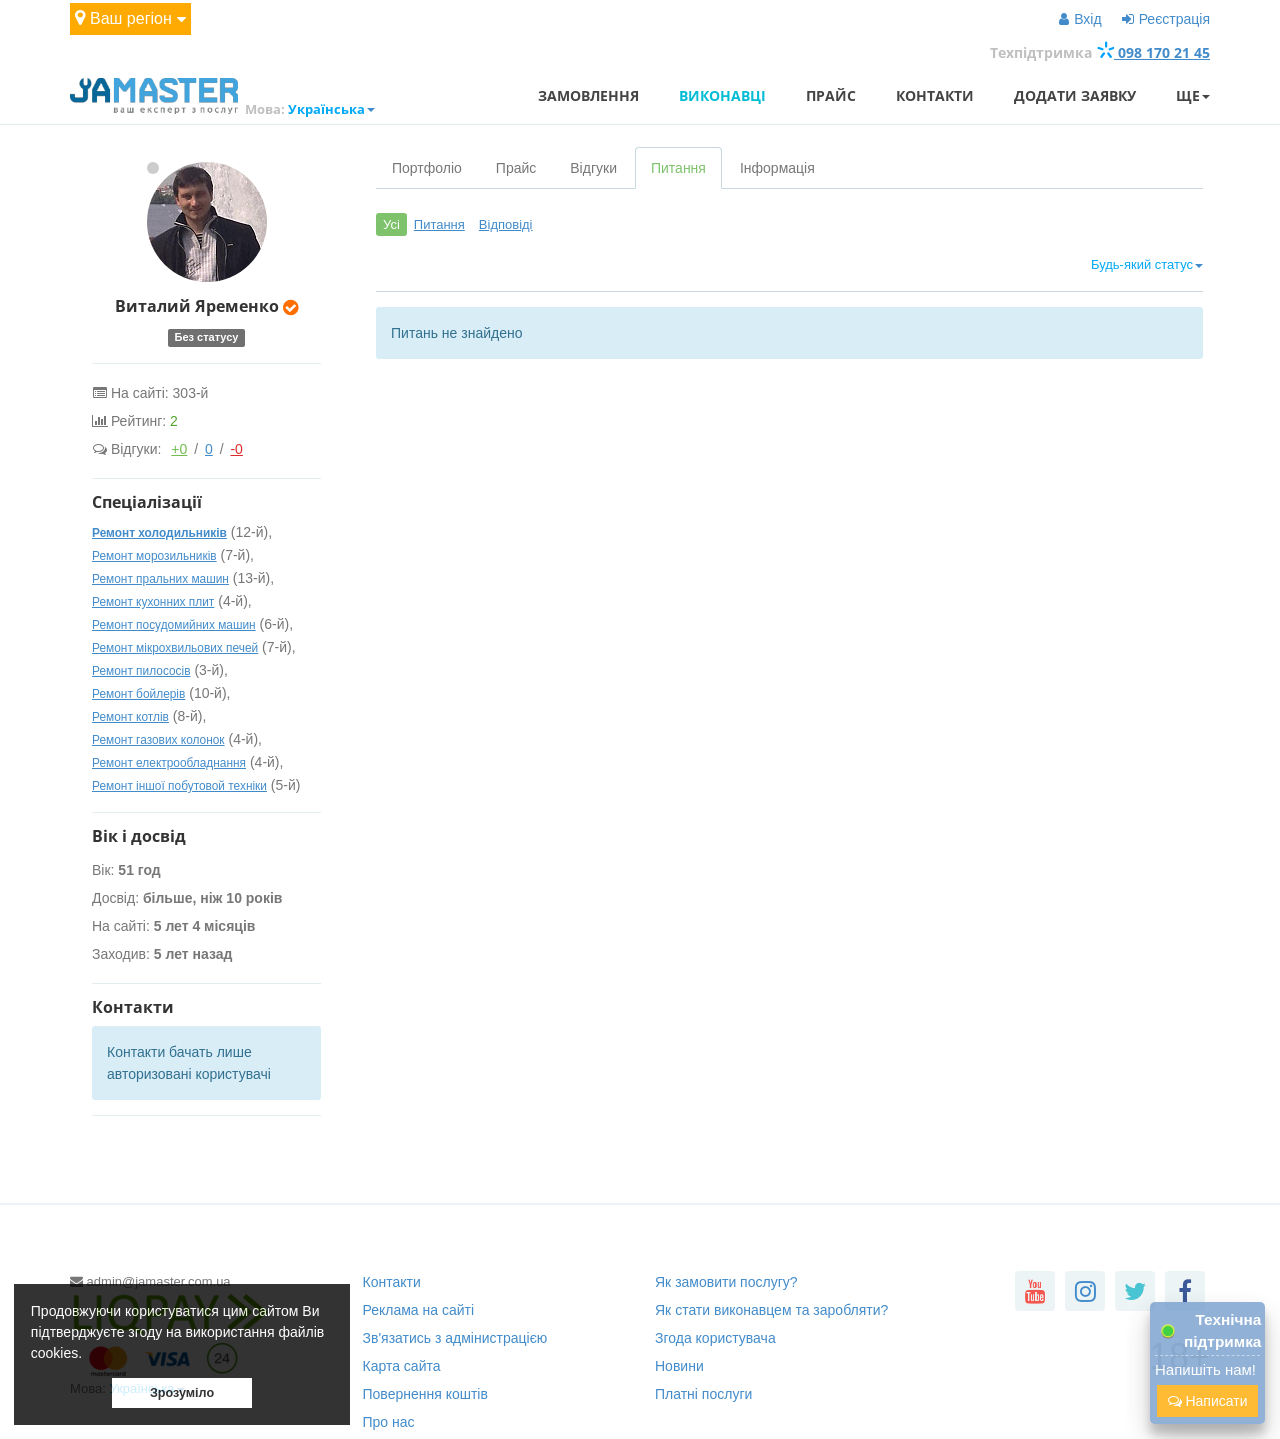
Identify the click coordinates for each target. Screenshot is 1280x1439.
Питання (678, 168)
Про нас (389, 1422)
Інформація (777, 168)
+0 (179, 449)
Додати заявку (1075, 95)
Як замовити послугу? (726, 1282)
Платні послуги (703, 1394)
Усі (391, 224)
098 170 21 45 (1153, 52)
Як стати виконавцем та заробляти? (771, 1310)
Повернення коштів (425, 1394)
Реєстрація (1166, 19)
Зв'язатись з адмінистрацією (455, 1338)
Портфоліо (427, 168)
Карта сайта (402, 1366)
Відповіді (506, 224)
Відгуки (593, 168)
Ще (1193, 95)
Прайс (831, 95)
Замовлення (588, 95)
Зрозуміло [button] (182, 1393)
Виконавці (722, 95)
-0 (236, 449)
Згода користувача (715, 1338)
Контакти (935, 95)
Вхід (1080, 19)
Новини (679, 1366)
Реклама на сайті (419, 1310)
